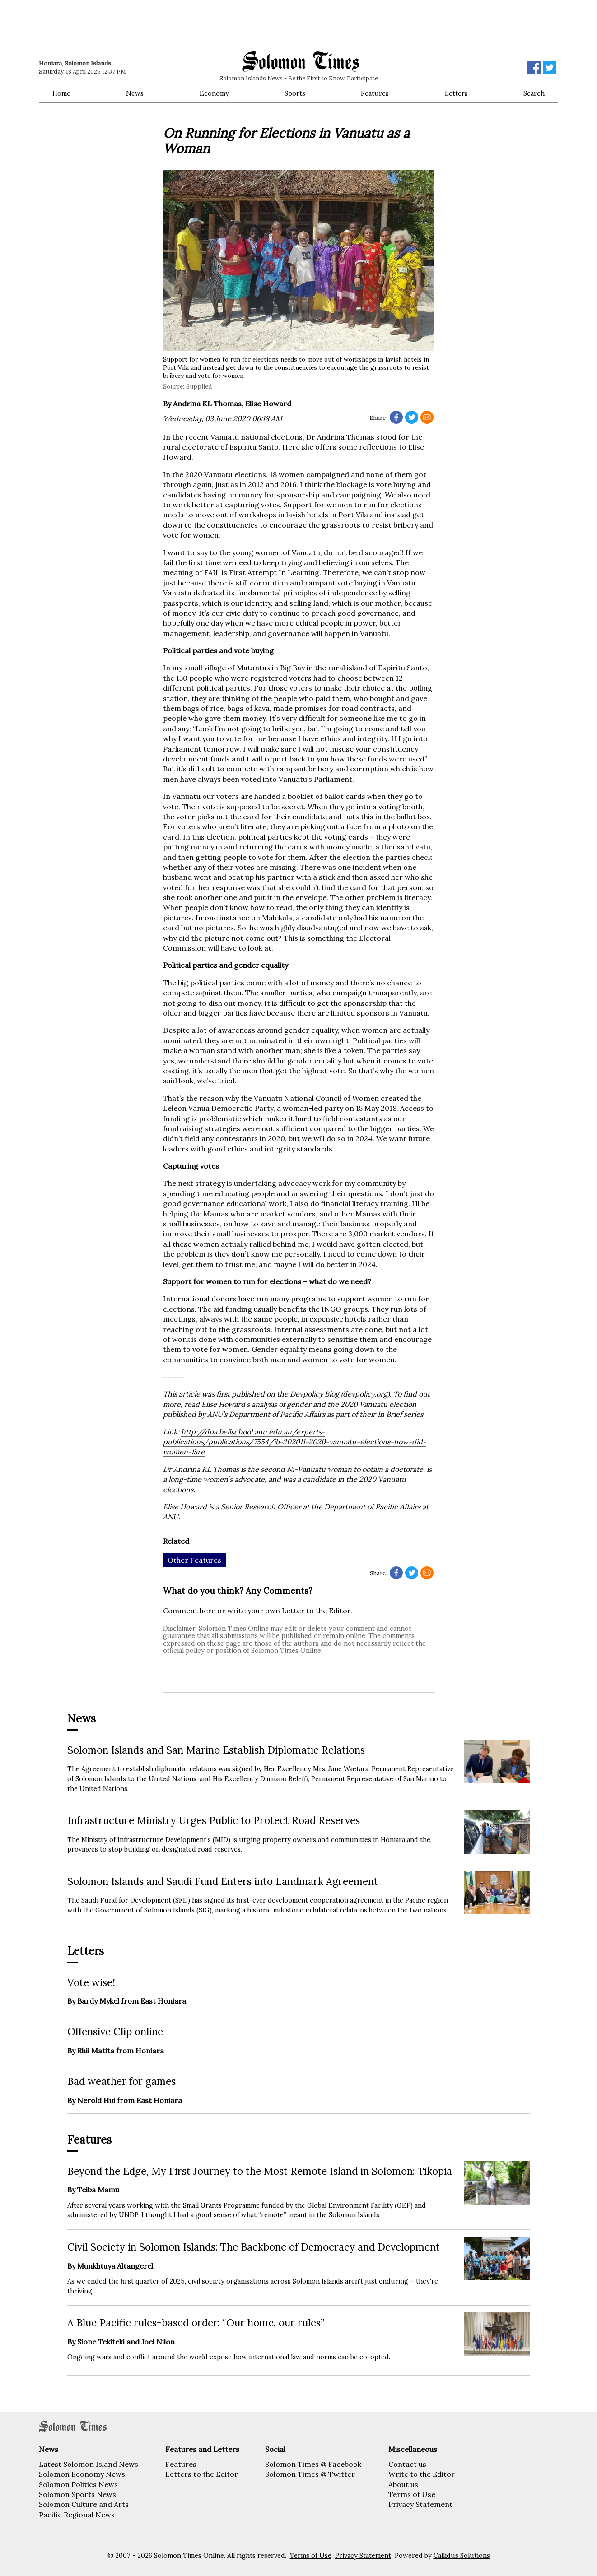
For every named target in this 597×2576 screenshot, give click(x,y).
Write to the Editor (421, 2474)
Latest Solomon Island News (88, 2464)
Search (534, 93)
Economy (214, 93)
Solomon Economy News (82, 2474)
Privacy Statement (420, 2504)
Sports (295, 93)
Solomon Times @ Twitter (310, 2474)
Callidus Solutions (462, 2556)
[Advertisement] (167, 25)
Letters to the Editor (201, 2474)
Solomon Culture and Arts (84, 2504)
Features (375, 93)
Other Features (194, 1559)
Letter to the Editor (316, 1610)
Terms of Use (411, 2494)
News (135, 93)
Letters (456, 93)
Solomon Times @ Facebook (313, 2464)
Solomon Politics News (78, 2484)
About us (403, 2484)
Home (61, 93)
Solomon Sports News (77, 2494)
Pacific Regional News (77, 2514)
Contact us (407, 2464)
